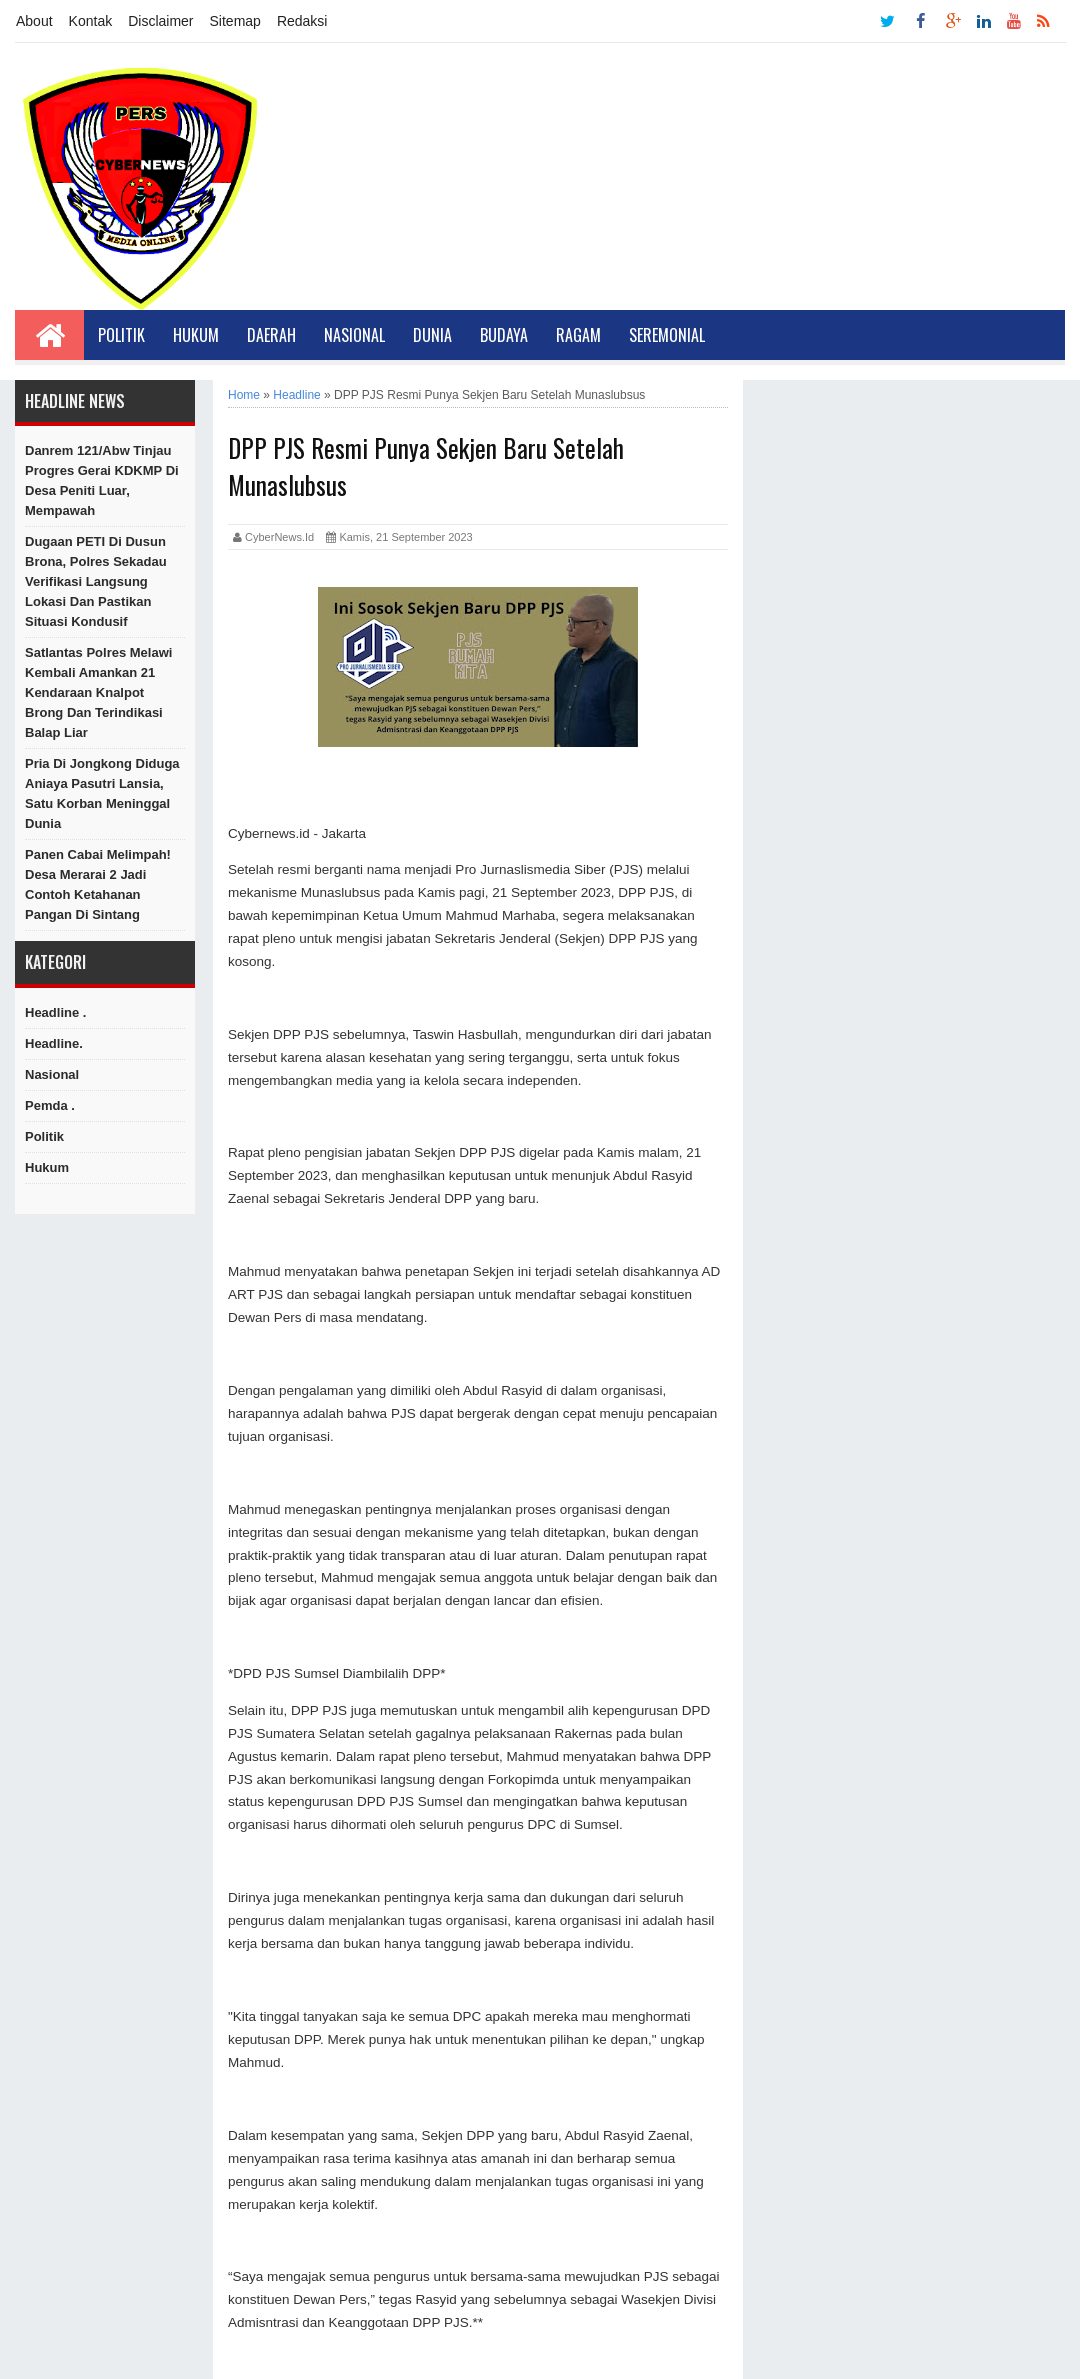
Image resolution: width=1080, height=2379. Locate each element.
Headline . (55, 1012)
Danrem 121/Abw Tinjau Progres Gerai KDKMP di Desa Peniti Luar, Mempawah (102, 480)
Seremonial (667, 335)
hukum (47, 1167)
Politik (121, 335)
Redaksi (302, 21)
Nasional (354, 335)
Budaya (504, 335)
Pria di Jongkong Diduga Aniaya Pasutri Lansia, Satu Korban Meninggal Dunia (102, 793)
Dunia (432, 335)
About (34, 21)
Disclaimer (160, 21)
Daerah (271, 335)
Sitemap (235, 21)
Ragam (578, 335)
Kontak (91, 21)
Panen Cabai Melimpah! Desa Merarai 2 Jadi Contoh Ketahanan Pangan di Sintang (98, 884)
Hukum (196, 335)
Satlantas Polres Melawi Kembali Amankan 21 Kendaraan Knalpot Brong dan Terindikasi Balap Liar (98, 692)
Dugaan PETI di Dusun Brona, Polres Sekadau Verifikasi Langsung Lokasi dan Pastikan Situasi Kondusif (96, 581)
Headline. (54, 1043)
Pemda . (50, 1105)
